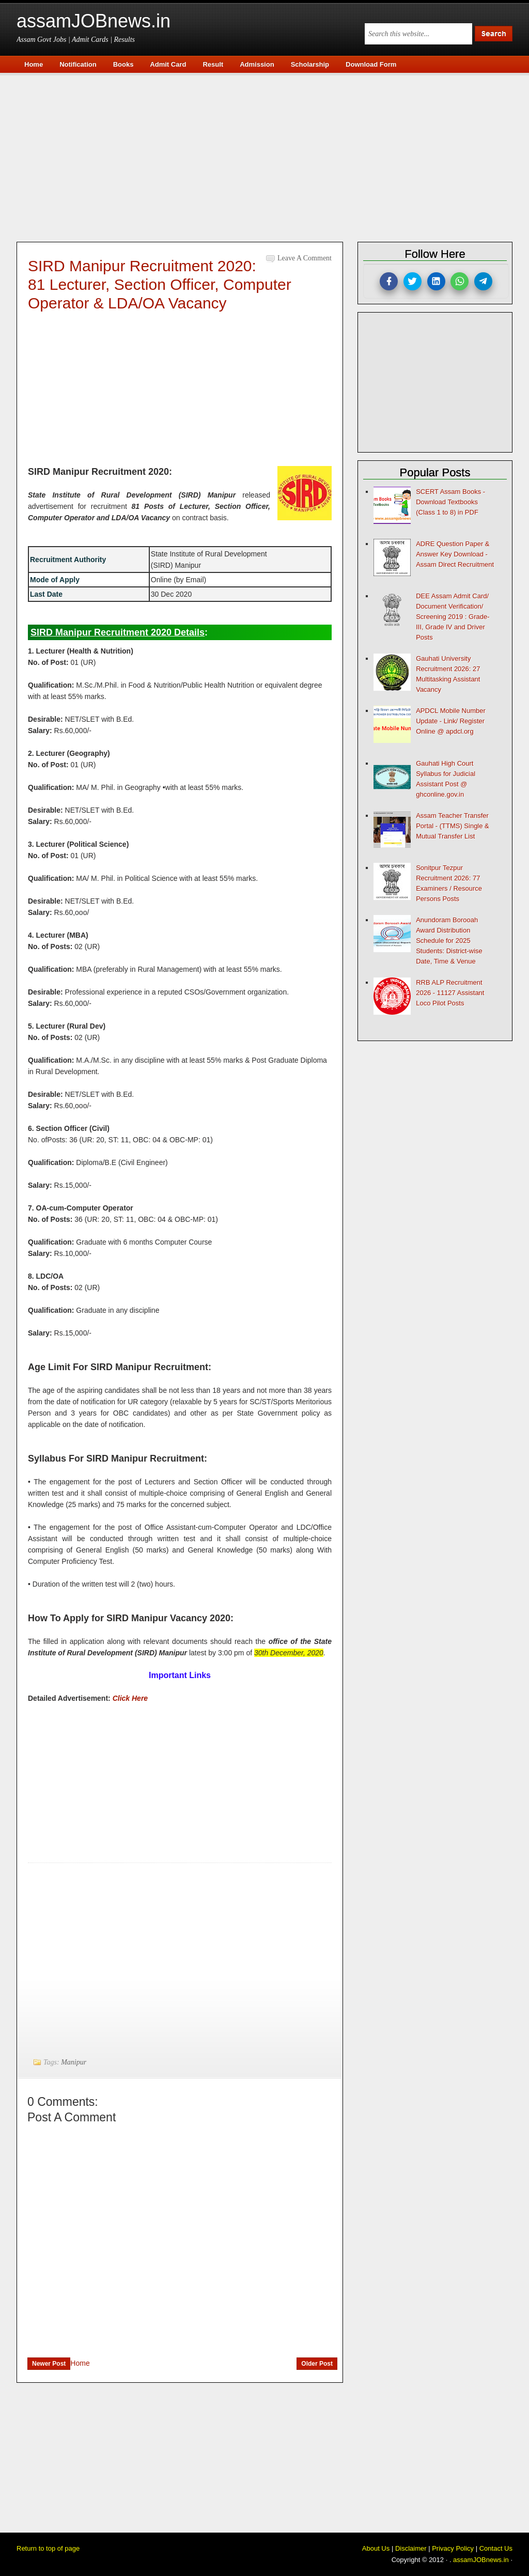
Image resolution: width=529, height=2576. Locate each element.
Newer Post (49, 2363)
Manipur (73, 2062)
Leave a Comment (304, 258)
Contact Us (495, 2548)
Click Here (130, 1698)
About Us (376, 2548)
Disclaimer (411, 2548)
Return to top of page (48, 2548)
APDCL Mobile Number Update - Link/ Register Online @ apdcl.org (451, 721)
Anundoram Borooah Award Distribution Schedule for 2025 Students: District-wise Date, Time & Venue (449, 940)
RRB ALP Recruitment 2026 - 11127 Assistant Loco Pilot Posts (450, 993)
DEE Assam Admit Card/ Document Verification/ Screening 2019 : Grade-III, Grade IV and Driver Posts (452, 616)
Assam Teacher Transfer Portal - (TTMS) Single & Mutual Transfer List (452, 826)
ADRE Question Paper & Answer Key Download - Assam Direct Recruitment (455, 554)
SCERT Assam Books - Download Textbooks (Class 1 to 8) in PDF (450, 502)
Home (79, 2363)
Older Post (317, 2363)
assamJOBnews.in (93, 21)
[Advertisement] (270, 156)
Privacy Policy (453, 2548)
